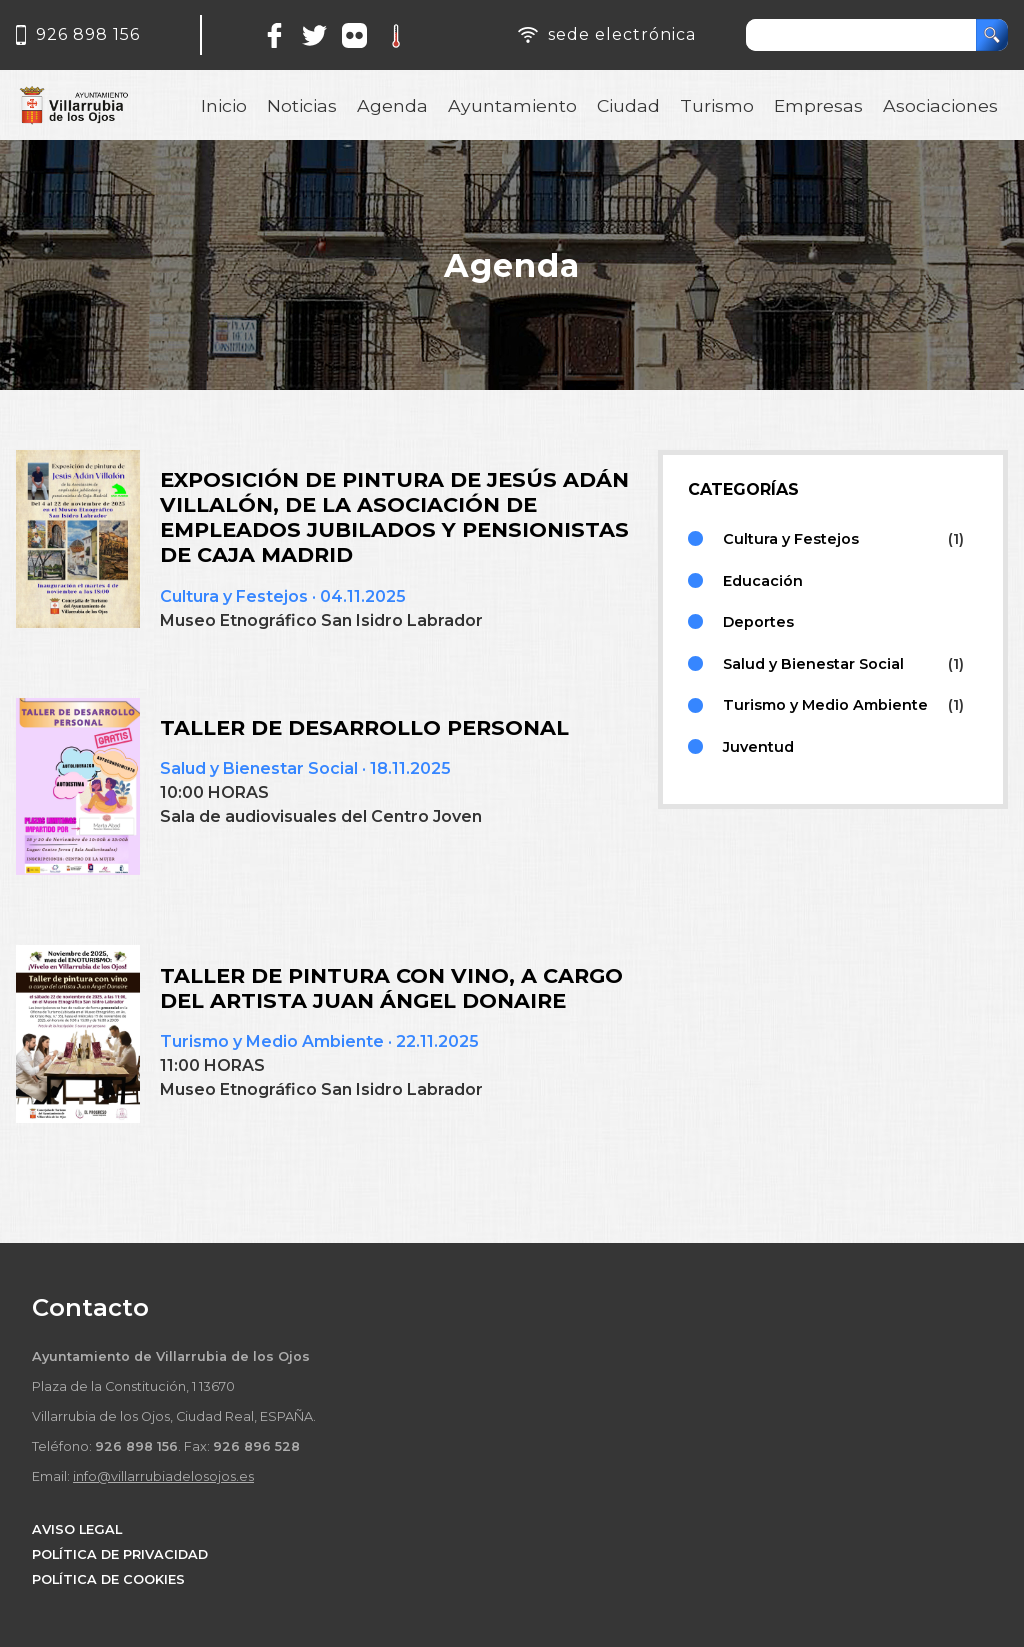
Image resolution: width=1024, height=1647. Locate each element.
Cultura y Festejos (234, 596)
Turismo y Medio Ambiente (272, 1041)
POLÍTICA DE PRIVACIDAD (120, 1554)
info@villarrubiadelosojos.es (163, 1476)
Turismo (717, 105)
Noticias (302, 105)
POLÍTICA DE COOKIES (108, 1579)
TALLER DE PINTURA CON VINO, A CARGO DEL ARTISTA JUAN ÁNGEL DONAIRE (391, 988)
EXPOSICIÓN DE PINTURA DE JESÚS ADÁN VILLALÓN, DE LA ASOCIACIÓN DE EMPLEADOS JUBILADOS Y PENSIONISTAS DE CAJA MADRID (394, 517)
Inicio (224, 105)
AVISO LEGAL (77, 1529)
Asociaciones (940, 105)
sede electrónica (622, 34)
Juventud (758, 747)
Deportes (758, 622)
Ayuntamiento (512, 105)
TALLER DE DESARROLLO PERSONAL (364, 727)
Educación (763, 581)
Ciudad (628, 105)
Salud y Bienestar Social (259, 768)
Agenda (392, 105)
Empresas (818, 105)
